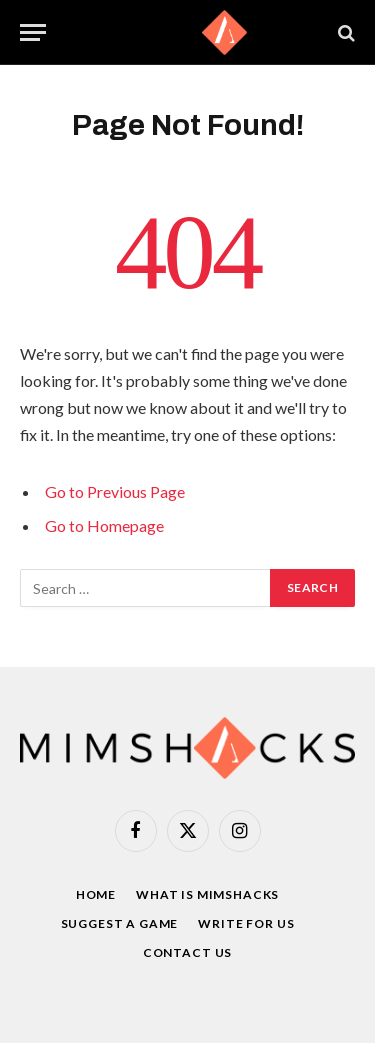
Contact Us (187, 952)
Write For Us (246, 923)
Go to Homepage (104, 525)
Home (96, 894)
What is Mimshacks (207, 894)
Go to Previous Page (115, 491)
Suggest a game (120, 923)
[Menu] (33, 32)
